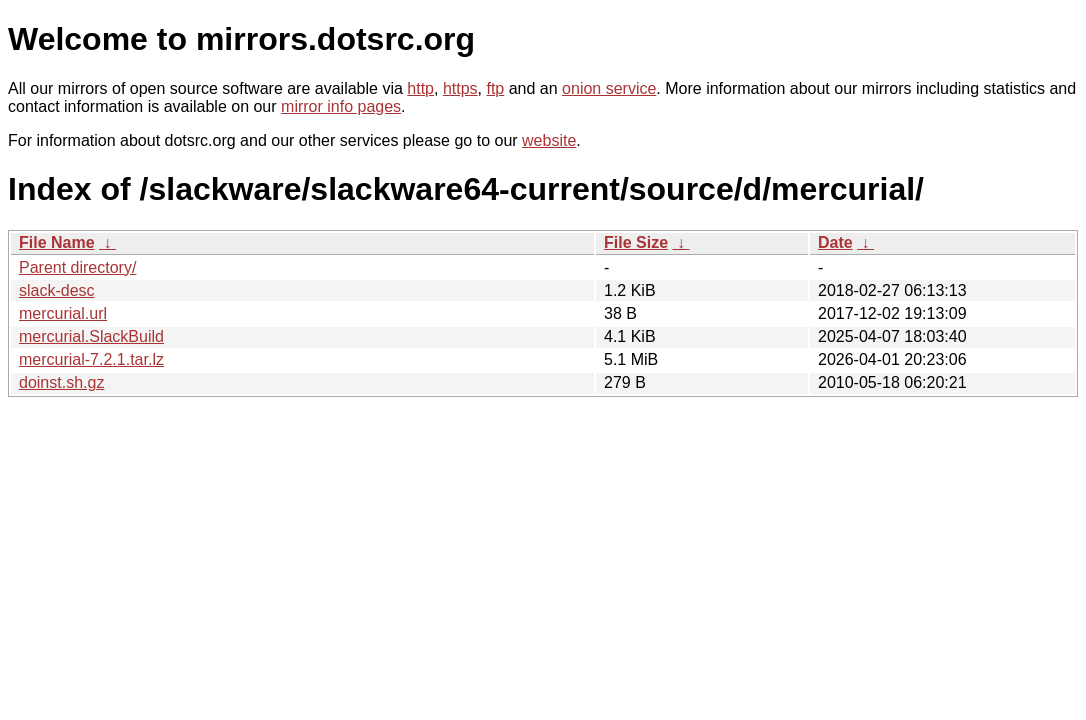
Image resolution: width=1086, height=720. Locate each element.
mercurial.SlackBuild (91, 336)
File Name (57, 242)
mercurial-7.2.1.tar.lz (91, 359)
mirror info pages (341, 106)
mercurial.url (63, 313)
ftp (495, 88)
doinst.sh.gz (61, 382)
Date (835, 242)
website (549, 140)
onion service (609, 88)
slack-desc (57, 290)
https (460, 88)
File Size (636, 242)
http (420, 88)
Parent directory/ (77, 267)
